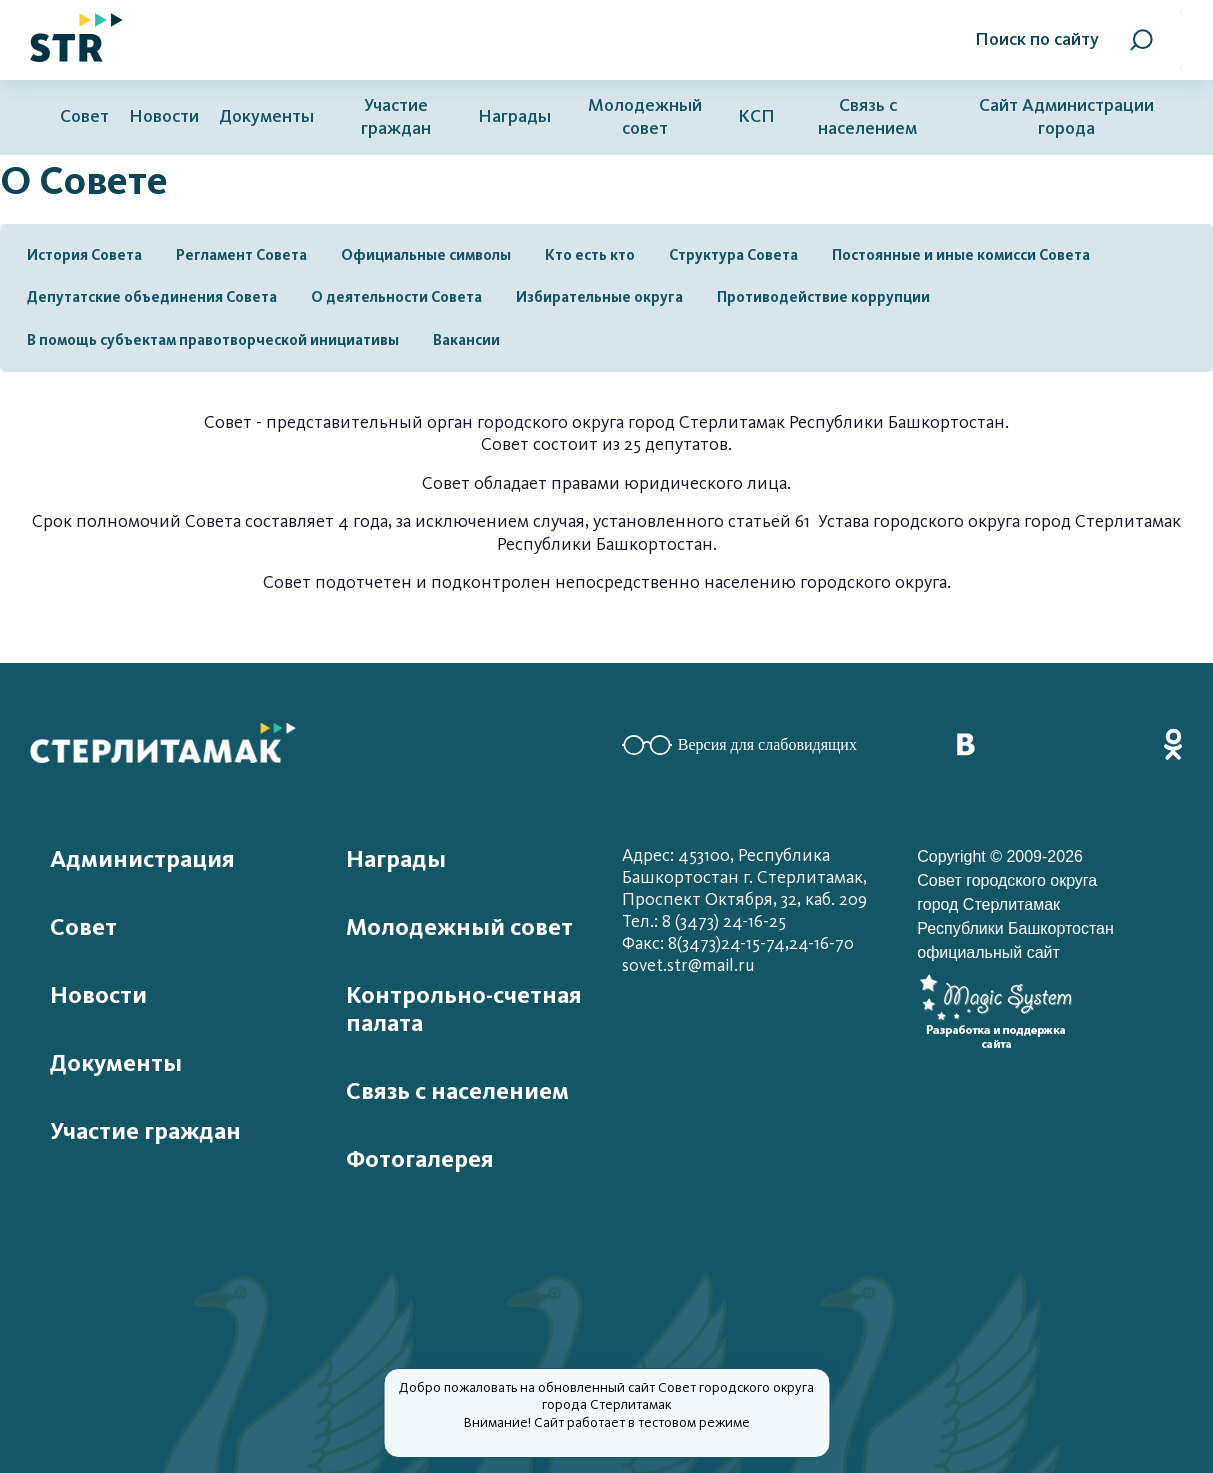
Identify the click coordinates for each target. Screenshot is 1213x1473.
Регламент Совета (241, 255)
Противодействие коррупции (823, 297)
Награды (514, 116)
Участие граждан (396, 117)
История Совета (84, 255)
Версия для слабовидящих (739, 745)
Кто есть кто (590, 255)
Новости (164, 116)
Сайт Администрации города (1066, 117)
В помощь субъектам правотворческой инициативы (213, 340)
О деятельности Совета (396, 297)
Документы (266, 116)
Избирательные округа (599, 297)
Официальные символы (426, 255)
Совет (84, 116)
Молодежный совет (645, 117)
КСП (756, 116)
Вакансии (466, 340)
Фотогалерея (420, 1159)
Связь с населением (867, 117)
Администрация (142, 859)
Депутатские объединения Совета (152, 297)
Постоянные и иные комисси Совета (961, 255)
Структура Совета (733, 255)
